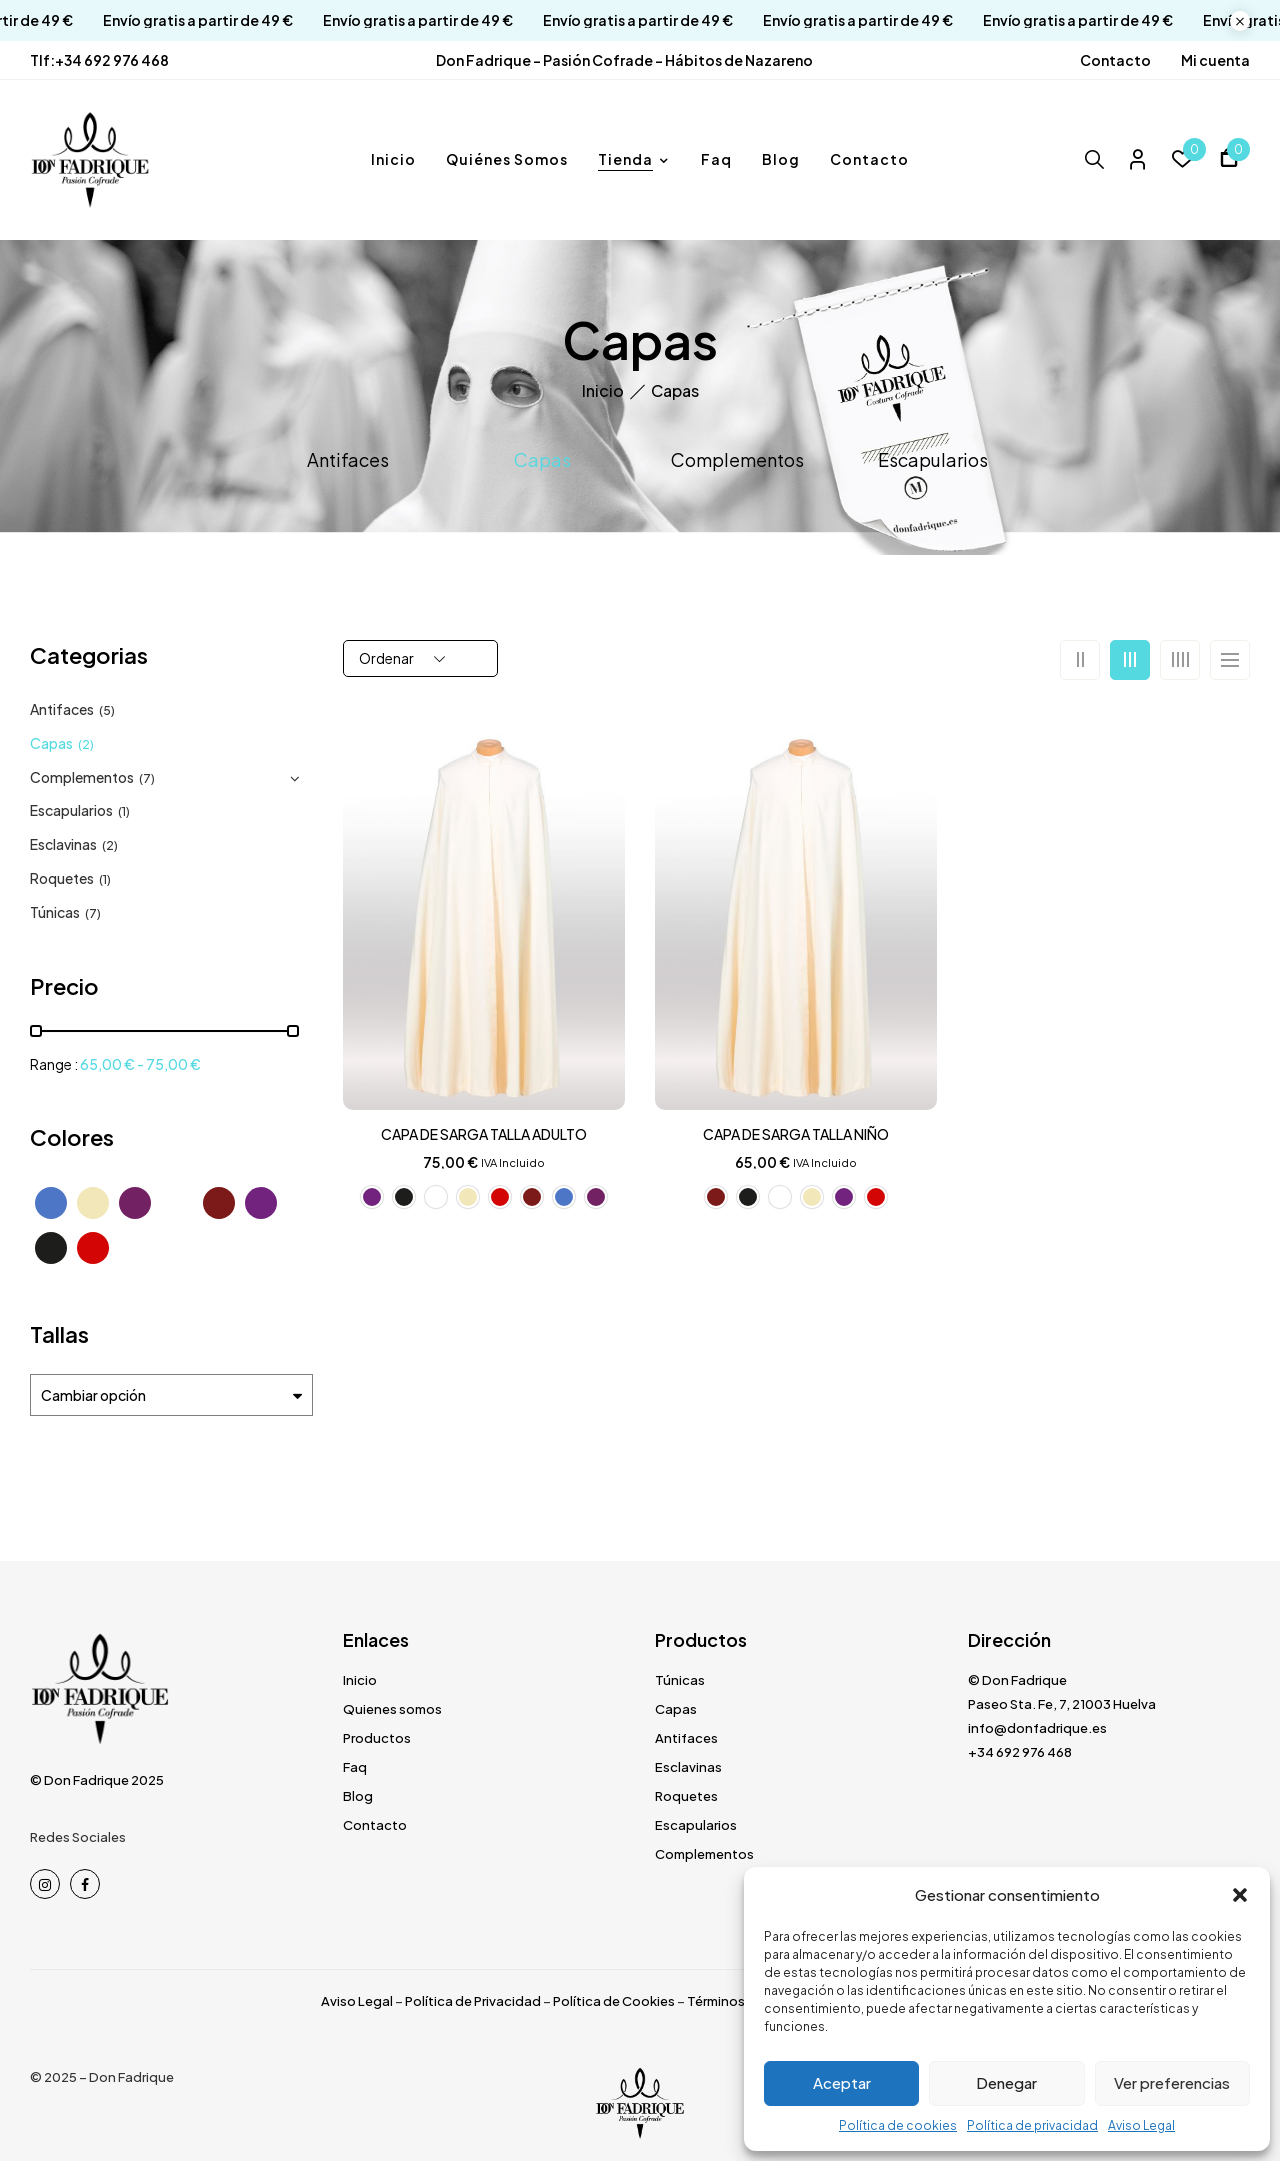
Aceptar (842, 2082)
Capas (542, 460)
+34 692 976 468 (112, 60)
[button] (1240, 1895)
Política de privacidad (1032, 2125)
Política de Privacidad (473, 2001)
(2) (86, 744)
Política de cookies (898, 2125)
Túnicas (55, 912)
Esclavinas (63, 844)
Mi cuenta (1215, 60)
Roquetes (62, 878)
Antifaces (348, 460)
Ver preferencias (1172, 2082)
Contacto (1115, 60)
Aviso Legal (1141, 2125)
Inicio (603, 390)
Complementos (737, 460)
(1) (124, 811)
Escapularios (933, 460)
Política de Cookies (614, 2001)
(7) (147, 778)
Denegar (1006, 2082)
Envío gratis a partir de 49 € (167, 20)
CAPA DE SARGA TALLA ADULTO (484, 1134)
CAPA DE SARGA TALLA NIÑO (796, 1134)
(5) (107, 710)
